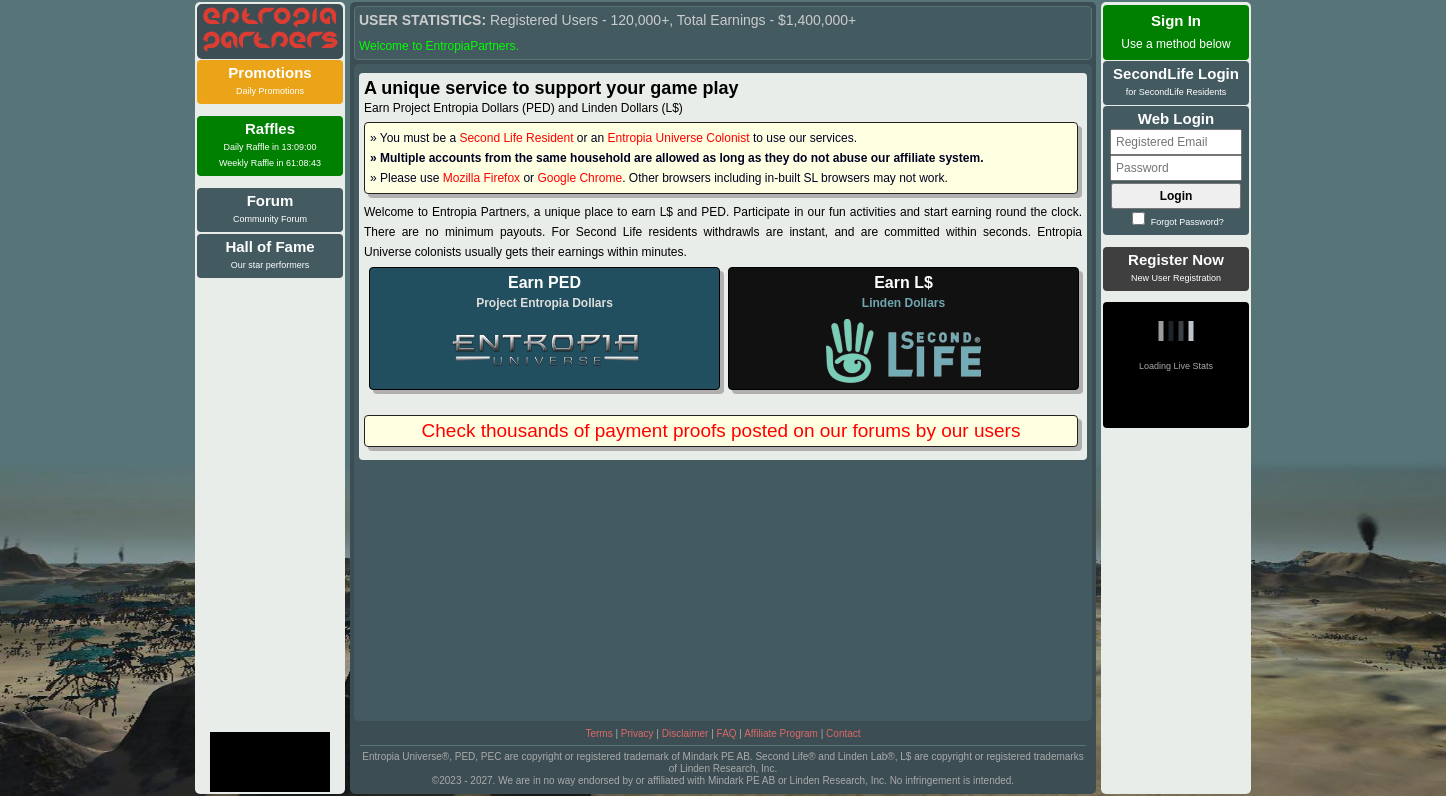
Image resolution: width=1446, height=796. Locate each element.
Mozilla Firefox (481, 178)
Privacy (637, 733)
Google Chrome (579, 178)
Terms (598, 733)
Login (1176, 196)
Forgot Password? (1178, 222)
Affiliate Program (781, 733)
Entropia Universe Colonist (679, 138)
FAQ (727, 733)
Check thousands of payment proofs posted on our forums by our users (721, 430)
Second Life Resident (516, 138)
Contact (843, 733)
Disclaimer (685, 733)
